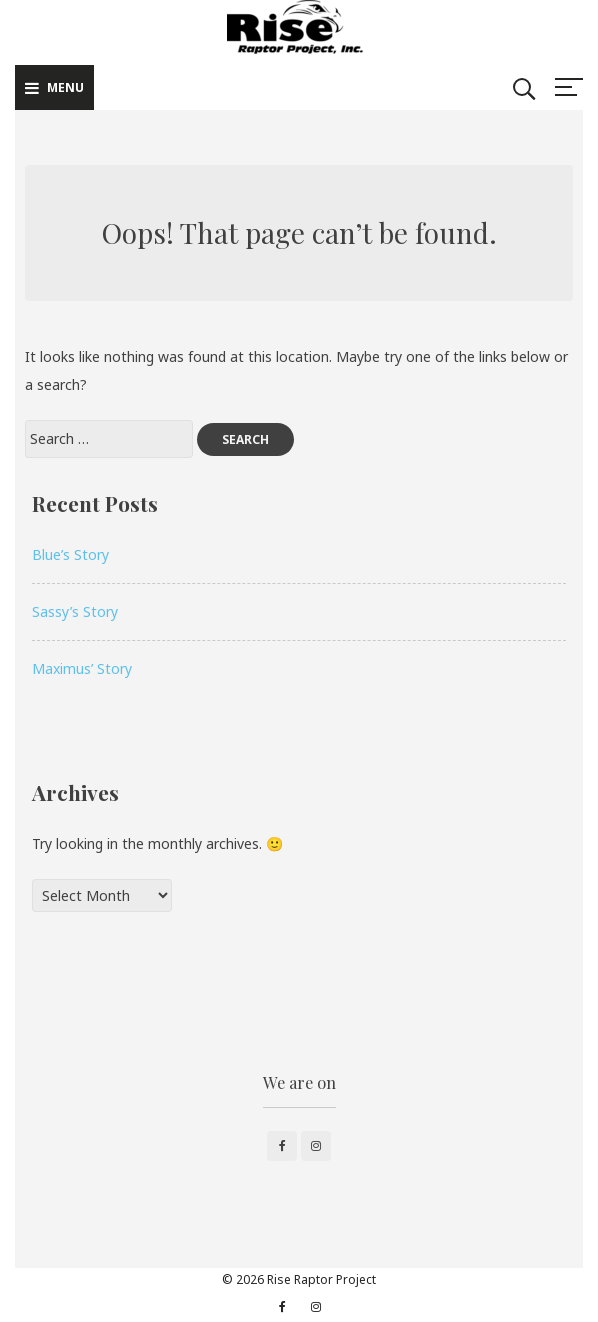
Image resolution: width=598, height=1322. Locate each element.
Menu (54, 87)
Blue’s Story (70, 554)
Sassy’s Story (75, 611)
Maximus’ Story (82, 668)
